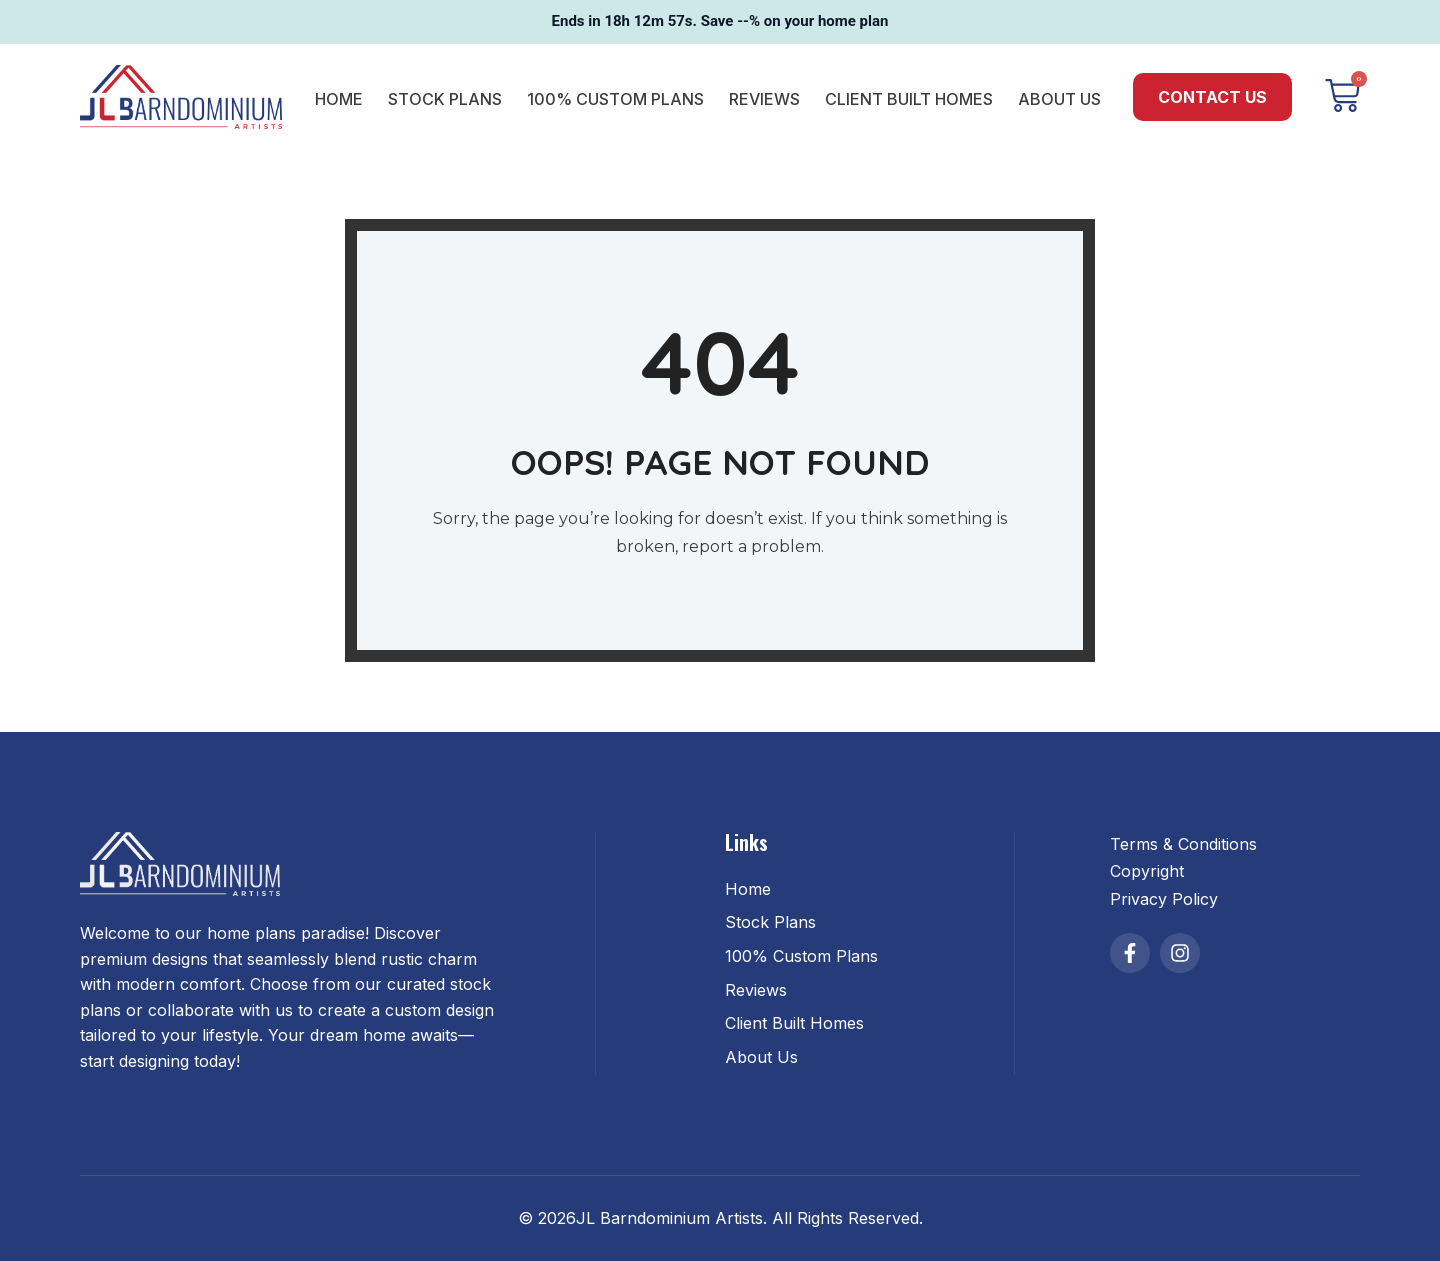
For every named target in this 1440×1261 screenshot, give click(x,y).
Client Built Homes (909, 99)
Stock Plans (445, 99)
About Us (1059, 99)
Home (339, 99)
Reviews (764, 99)
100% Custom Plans (615, 99)
